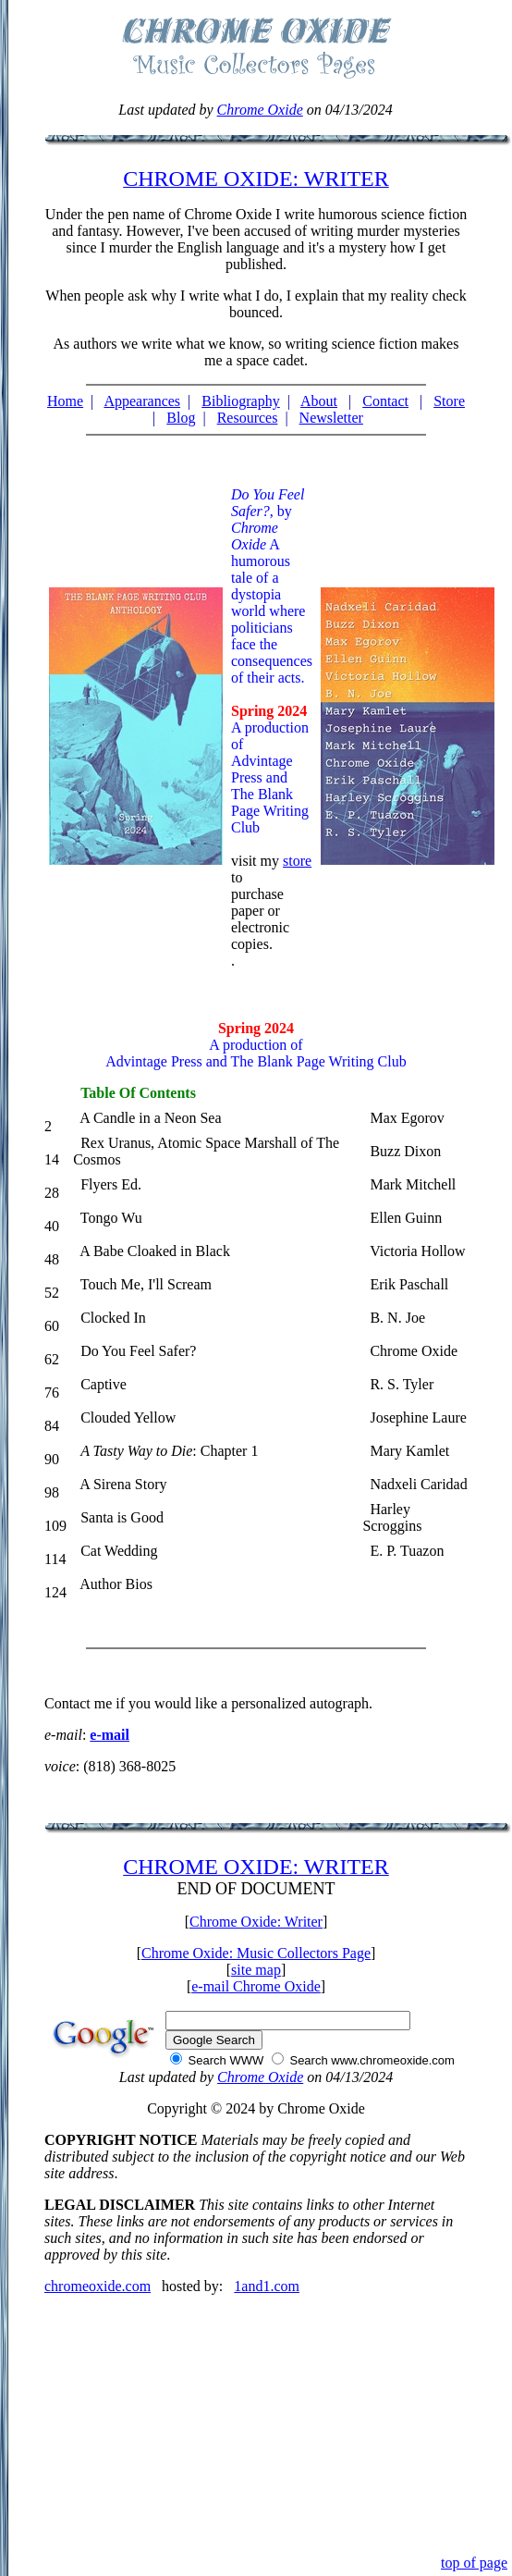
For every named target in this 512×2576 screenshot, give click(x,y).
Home (65, 401)
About (318, 401)
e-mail (109, 1735)
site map (256, 1970)
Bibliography (240, 401)
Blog (180, 417)
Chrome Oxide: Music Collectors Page (256, 1953)
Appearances (142, 401)
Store (449, 401)
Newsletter (331, 417)
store (297, 861)
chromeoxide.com (97, 2286)
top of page (474, 2562)
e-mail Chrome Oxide (256, 1986)
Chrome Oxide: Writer (256, 1921)
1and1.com (266, 2286)
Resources (247, 417)
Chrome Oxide (260, 109)
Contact (385, 401)
